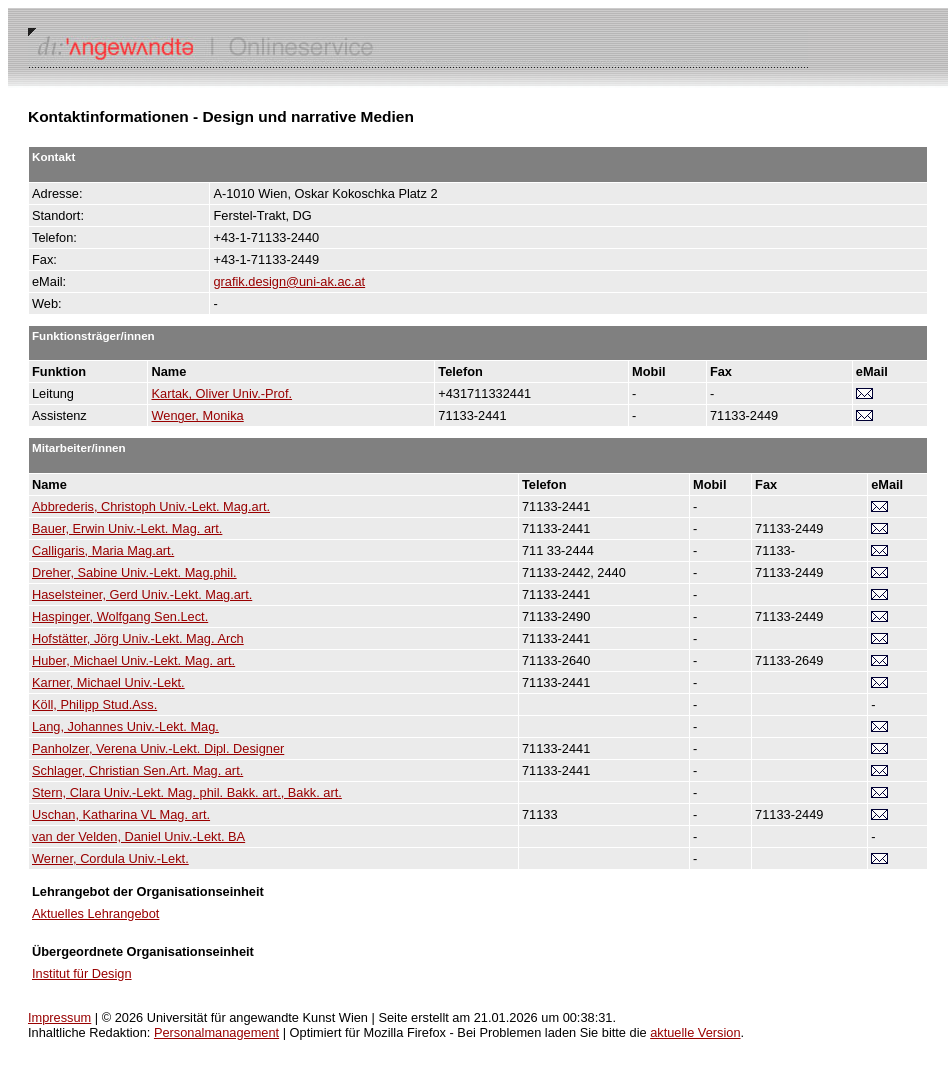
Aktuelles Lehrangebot (95, 913)
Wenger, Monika (197, 415)
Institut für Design (82, 973)
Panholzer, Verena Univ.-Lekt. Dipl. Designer (158, 748)
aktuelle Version (695, 1032)
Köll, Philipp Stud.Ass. (94, 704)
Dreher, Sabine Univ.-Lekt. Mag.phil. (134, 572)
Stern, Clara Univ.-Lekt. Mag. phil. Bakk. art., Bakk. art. (187, 792)
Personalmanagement (216, 1032)
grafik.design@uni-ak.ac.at (289, 281)
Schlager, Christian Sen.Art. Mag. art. (137, 770)
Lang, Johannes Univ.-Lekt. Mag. (125, 726)
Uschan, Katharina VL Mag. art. (121, 814)
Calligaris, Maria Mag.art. (103, 550)
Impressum (59, 1017)
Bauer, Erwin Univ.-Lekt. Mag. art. (127, 528)
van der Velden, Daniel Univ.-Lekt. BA (138, 836)
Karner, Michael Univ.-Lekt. (108, 682)
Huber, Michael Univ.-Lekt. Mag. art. (133, 660)
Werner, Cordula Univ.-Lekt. (110, 858)
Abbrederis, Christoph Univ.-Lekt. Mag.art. (151, 506)
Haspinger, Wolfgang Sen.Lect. (120, 616)
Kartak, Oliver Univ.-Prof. (221, 393)
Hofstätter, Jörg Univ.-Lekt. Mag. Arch (138, 638)
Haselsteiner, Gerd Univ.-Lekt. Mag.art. (142, 594)
